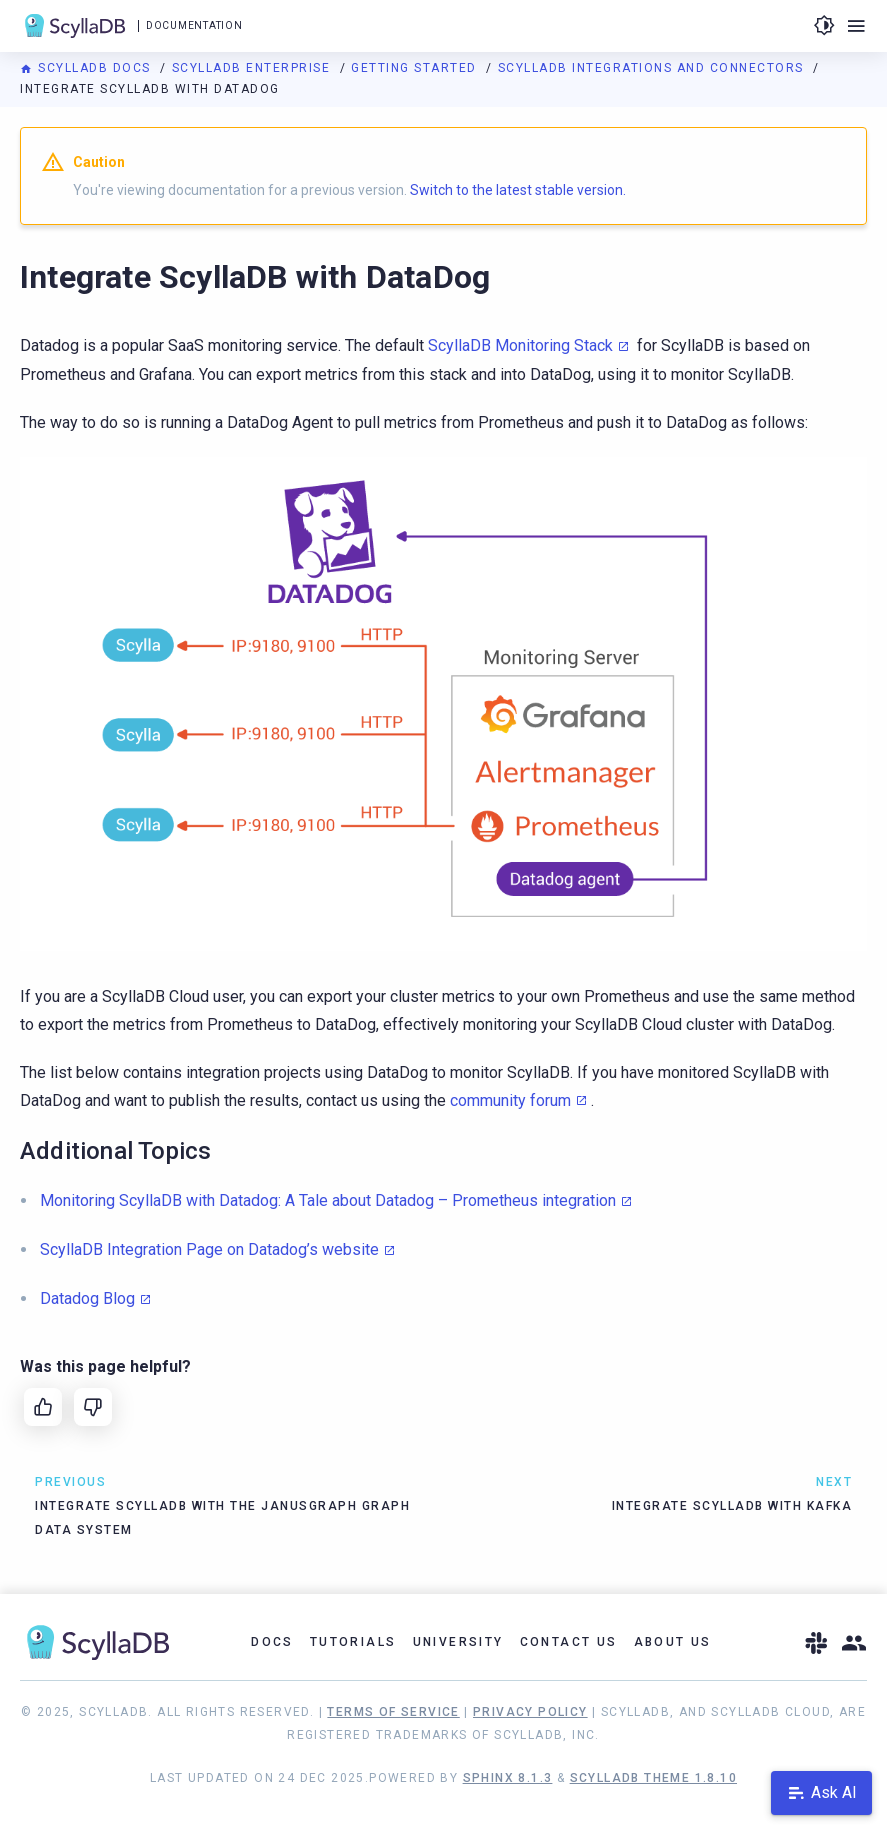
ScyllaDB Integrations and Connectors (653, 68)
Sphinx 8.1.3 (508, 1778)
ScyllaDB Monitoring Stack (520, 345)
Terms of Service (393, 1712)
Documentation (194, 25)
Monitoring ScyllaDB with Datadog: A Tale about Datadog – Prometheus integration (328, 1200)
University (458, 1642)
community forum (510, 1100)
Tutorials (353, 1642)
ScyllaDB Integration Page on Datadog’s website (209, 1249)
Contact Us (569, 1642)
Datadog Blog (87, 1298)
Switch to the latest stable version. (518, 190)
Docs (272, 1642)
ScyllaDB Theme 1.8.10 (653, 1778)
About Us (673, 1642)
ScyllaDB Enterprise (253, 68)
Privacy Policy (530, 1712)
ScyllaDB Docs (87, 68)
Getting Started (416, 68)
